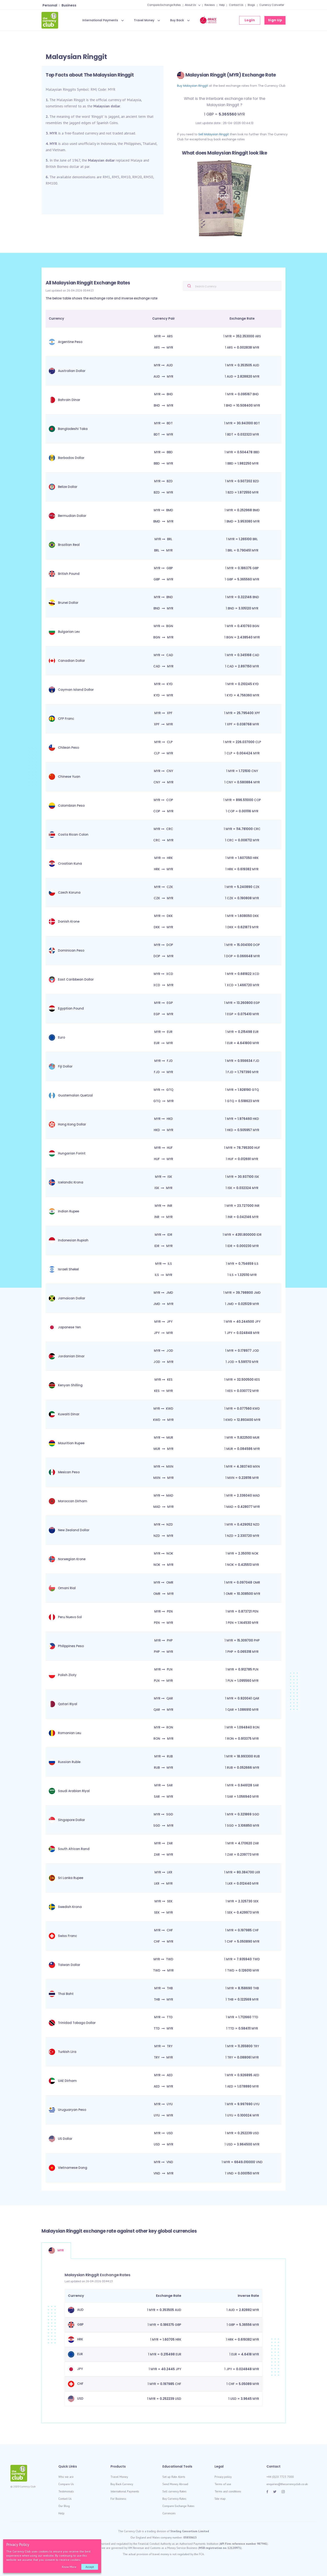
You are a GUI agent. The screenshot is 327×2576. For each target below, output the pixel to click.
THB (256, 1988)
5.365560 (244, 579)
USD (256, 2133)
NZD (256, 1524)
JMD (257, 1292)
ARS (258, 336)
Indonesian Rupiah (72, 1240)
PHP (257, 1640)
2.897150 (245, 666)
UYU (256, 2104)
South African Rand (73, 1849)
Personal (50, 5)
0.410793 (244, 626)
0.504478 (245, 452)
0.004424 (244, 753)
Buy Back (177, 20)
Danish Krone (68, 921)
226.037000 (245, 742)
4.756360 (244, 695)
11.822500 (244, 1437)
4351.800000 (245, 1234)
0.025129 (245, 1304)
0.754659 (245, 1263)
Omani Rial (66, 1588)
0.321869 (245, 1814)
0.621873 (244, 927)
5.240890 (244, 887)
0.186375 (245, 568)
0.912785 (245, 1669)
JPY (257, 1321)
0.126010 (245, 1970)
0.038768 (244, 724)
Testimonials (66, 2491)
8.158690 (245, 1988)
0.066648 (245, 956)
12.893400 (245, 1420)
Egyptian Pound (70, 1008)
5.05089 (245, 2384)
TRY (256, 2046)
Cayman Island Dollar (75, 689)
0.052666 (244, 1767)
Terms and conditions (228, 2491)
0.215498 (245, 1032)
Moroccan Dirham (72, 1501)
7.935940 (244, 1959)
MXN (256, 1466)
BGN (255, 626)
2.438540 (245, 637)
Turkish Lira (66, 2052)
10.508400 (244, 405)
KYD (256, 684)
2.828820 (244, 376)
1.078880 (244, 2086)
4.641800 (244, 1043)
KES (257, 1379)
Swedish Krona (69, 1907)
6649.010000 (244, 2162)
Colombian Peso (71, 805)
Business (69, 5)
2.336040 (244, 1495)
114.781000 (244, 829)
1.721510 (244, 771)
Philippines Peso (70, 1646)
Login (250, 20)
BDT (257, 423)
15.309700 (245, 1640)
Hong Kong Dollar (71, 1124)
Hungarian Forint (71, 1153)
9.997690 (245, 2104)
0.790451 (244, 550)
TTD (255, 2017)
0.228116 (245, 1478)
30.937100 (246, 1176)
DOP (256, 945)
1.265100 (245, 539)
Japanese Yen (69, 1327)
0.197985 (245, 1930)
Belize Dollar (67, 487)
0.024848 (244, 1333)
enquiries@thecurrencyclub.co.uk (287, 2484)
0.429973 (244, 1912)
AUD (256, 365)
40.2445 (168, 2369)
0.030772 (244, 1391)
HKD (256, 1119)
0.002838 (244, 347)
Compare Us (66, 2484)
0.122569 (244, 1999)
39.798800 (244, 1292)
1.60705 (169, 2339)
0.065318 (244, 1651)
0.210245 (245, 684)
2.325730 (245, 1901)
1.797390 (244, 1072)
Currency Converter (271, 5)
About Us (190, 5)
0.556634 (245, 1061)
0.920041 (245, 1698)
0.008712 (245, 840)
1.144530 (244, 1622)
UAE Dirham (67, 2081)
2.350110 (244, 1553)
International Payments (100, 20)
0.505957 (244, 1130)
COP (257, 800)
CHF (256, 1930)
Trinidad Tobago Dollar (76, 2023)
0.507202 (245, 481)
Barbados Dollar (70, 458)
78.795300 (245, 1147)
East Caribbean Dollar (75, 979)
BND (256, 597)
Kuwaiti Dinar (68, 1414)
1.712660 (244, 2017)
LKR (257, 1872)
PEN (255, 1611)
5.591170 (244, 1362)
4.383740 (244, 1466)
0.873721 (245, 1611)
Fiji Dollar (65, 1066)
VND (259, 2162)
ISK (256, 1176)
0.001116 (245, 811)
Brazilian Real (68, 545)
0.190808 (244, 898)
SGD (255, 1814)
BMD (256, 510)
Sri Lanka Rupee (70, 1878)
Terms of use (223, 2484)
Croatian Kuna (69, 863)
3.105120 (244, 608)
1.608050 (245, 916)
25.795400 (245, 713)
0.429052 (244, 1524)
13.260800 (245, 1003)
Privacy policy (223, 2477)
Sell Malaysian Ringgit (213, 134)
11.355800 (245, 2046)
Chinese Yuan (68, 776)
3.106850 (245, 1825)
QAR (256, 1698)
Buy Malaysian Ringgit (192, 86)
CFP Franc (65, 718)
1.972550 (244, 492)
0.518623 (245, 1101)
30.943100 (245, 423)
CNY (254, 771)
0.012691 (244, 1159)
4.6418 (246, 2354)
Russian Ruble (68, 1762)
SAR (256, 1785)
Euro (61, 1037)
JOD (255, 1350)
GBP (255, 568)
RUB (257, 1756)
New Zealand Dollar (73, 1530)
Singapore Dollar (71, 1820)
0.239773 (244, 1854)
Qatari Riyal (67, 1704)
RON (256, 1727)
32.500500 (245, 1379)
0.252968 (244, 510)
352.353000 (245, 336)
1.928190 (244, 1090)
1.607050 (245, 858)
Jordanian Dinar (71, 1356)
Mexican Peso (68, 1472)
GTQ (255, 1090)
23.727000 (245, 1205)
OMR (256, 1582)
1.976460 (245, 1119)
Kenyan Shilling (70, 1385)
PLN (255, 1669)
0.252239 (245, 2133)
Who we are (66, 2477)
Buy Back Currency (122, 2484)
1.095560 (244, 1680)
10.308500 (245, 1593)
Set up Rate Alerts (173, 2477)
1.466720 (245, 985)
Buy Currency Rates (174, 2499)
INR (256, 1205)
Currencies (169, 2513)
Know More (69, 2567)
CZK (256, 887)
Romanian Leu (69, 1733)
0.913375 (245, 1738)
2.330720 (245, 1536)
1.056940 (244, 1796)
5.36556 (245, 2324)
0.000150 (245, 2173)
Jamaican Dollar (71, 1298)
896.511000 (244, 800)
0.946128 (245, 1785)
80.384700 (245, 1872)
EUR (256, 1032)
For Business (118, 2499)
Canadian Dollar (71, 660)
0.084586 (245, 1449)
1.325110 (243, 1275)
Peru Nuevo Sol (69, 1617)
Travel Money (144, 20)
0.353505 (245, 365)
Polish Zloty (67, 1675)
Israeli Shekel (68, 1269)
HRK (256, 858)
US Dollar (64, 2138)
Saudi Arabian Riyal (73, 1791)
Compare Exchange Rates (164, 5)
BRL (255, 539)
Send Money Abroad (175, 2484)
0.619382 (244, 869)
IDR (259, 1234)
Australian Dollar (71, 371)
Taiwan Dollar (68, 1965)
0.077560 (244, 1408)
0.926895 (244, 2075)
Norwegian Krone (71, 1559)
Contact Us (236, 5)
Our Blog (64, 2506)
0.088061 (244, 2057)
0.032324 (243, 1188)
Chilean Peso (68, 747)
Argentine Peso (69, 342)
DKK (256, 916)
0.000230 (244, 1246)
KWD (256, 1408)
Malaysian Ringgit (62, 2231)
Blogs (251, 5)
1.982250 (244, 463)
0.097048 (244, 1582)
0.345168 (244, 655)
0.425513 (245, 1564)
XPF (257, 713)
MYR (228, 336)
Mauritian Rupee (70, 1443)
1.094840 (244, 1727)
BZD (256, 481)
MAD (256, 1495)
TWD (256, 1959)
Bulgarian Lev (68, 631)
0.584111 (244, 2028)
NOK (255, 1553)
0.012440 (244, 1883)
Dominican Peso (70, 950)
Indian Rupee (68, 1211)
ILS (256, 1263)
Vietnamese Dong (72, 2167)
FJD (256, 1061)
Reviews (210, 5)
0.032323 (244, 434)
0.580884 (245, 782)
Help (222, 5)
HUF (257, 1147)
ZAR (256, 1843)
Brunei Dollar (67, 602)
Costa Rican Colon (72, 834)
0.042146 (244, 1217)
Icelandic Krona (70, 1182)
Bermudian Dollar (71, 516)
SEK (256, 1901)
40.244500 (245, 1321)
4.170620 (245, 1843)
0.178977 (245, 1350)
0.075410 (245, 1014)
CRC (257, 829)
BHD (256, 394)
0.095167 (245, 394)
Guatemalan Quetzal (75, 1095)
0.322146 (245, 597)
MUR (256, 1437)
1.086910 (244, 1709)
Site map (220, 2499)
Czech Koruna (68, 892)
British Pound (68, 573)
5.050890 (244, 1941)
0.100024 (244, 2115)
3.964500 (244, 2144)
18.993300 (245, 1756)
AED (256, 2075)
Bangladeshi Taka (72, 429)
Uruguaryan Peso (71, 2110)
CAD (255, 655)
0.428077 (245, 1507)
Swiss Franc (67, 1936)
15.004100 (244, 945)
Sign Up (275, 20)
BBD (256, 452)
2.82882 (245, 2310)
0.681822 (245, 974)
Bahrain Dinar (68, 400)
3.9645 (246, 2398)
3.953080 (245, 521)
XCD (255, 974)
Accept (90, 2567)
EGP (257, 1003)
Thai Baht (65, 1994)
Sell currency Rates (174, 2491)
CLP (258, 742)
